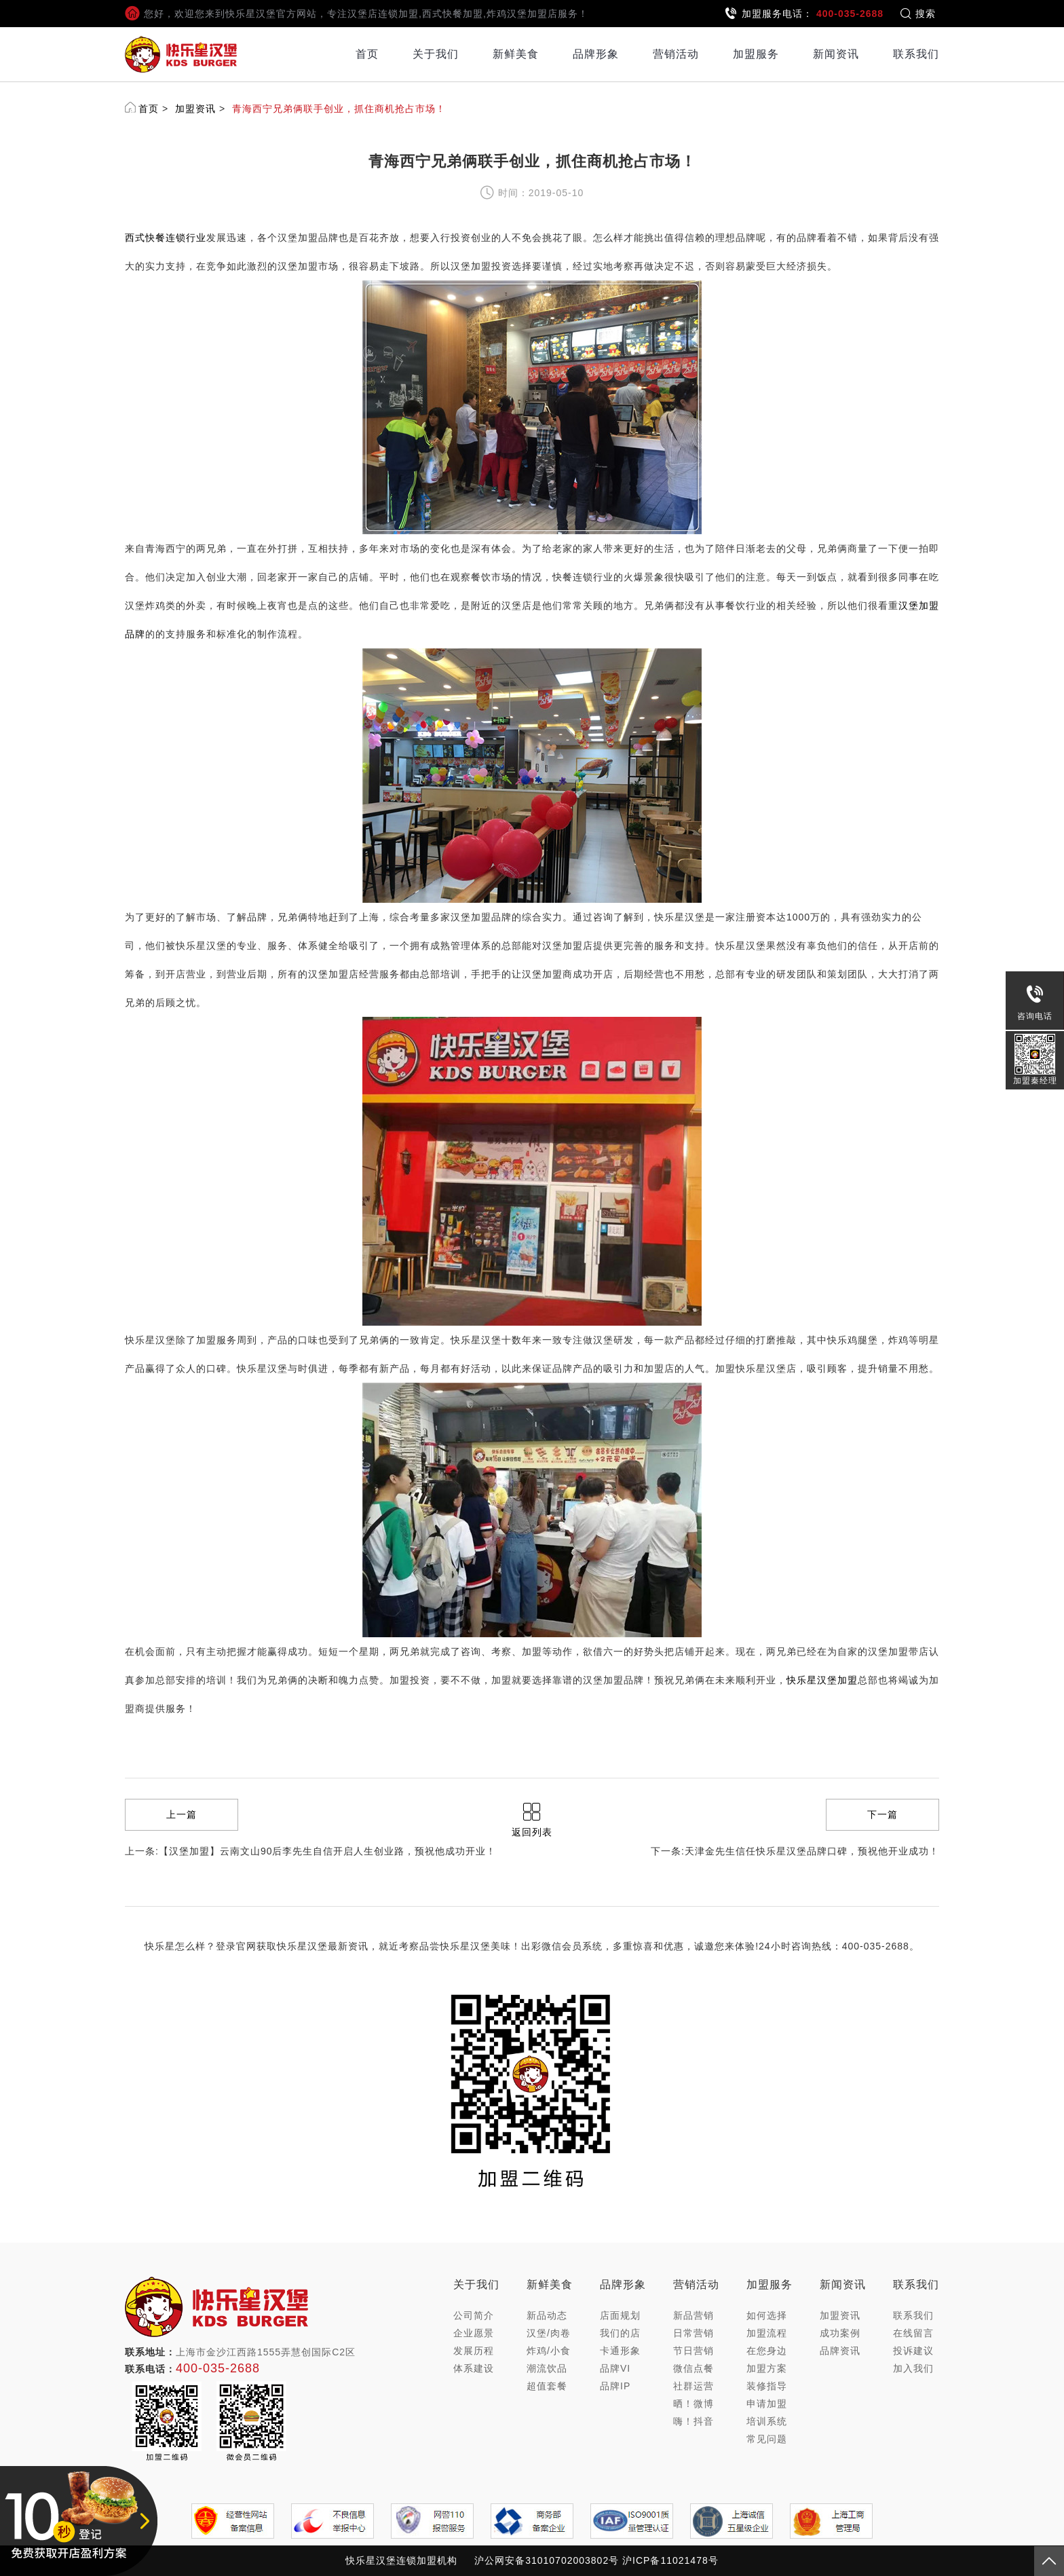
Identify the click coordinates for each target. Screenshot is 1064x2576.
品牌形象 (596, 54)
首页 (367, 54)
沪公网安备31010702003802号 (546, 2560)
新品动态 (547, 2315)
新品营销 (693, 2315)
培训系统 (766, 2421)
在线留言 (913, 2333)
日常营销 (693, 2333)
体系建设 (473, 2368)
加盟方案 (766, 2368)
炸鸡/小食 (549, 2350)
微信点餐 (693, 2368)
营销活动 (676, 54)
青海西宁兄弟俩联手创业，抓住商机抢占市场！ (339, 108)
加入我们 (913, 2368)
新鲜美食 (516, 54)
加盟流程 (766, 2333)
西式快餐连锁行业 (165, 237)
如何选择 (766, 2315)
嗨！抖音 (693, 2421)
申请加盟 (766, 2403)
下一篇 (882, 1814)
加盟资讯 (195, 108)
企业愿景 (473, 2333)
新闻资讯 (836, 54)
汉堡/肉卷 (549, 2333)
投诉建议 (913, 2350)
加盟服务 (756, 54)
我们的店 (620, 2333)
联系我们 (916, 54)
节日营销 (693, 2350)
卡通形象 (620, 2350)
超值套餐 (547, 2386)
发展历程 (473, 2350)
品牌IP (615, 2386)
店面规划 (620, 2315)
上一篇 (181, 1814)
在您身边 (766, 2350)
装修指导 (766, 2386)
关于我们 (436, 54)
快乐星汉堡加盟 (822, 1680)
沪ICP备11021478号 (670, 2560)
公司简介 (473, 2315)
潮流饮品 (547, 2368)
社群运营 (693, 2386)
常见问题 (766, 2438)
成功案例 (840, 2333)
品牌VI (615, 2368)
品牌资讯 (840, 2350)
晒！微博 (693, 2403)
